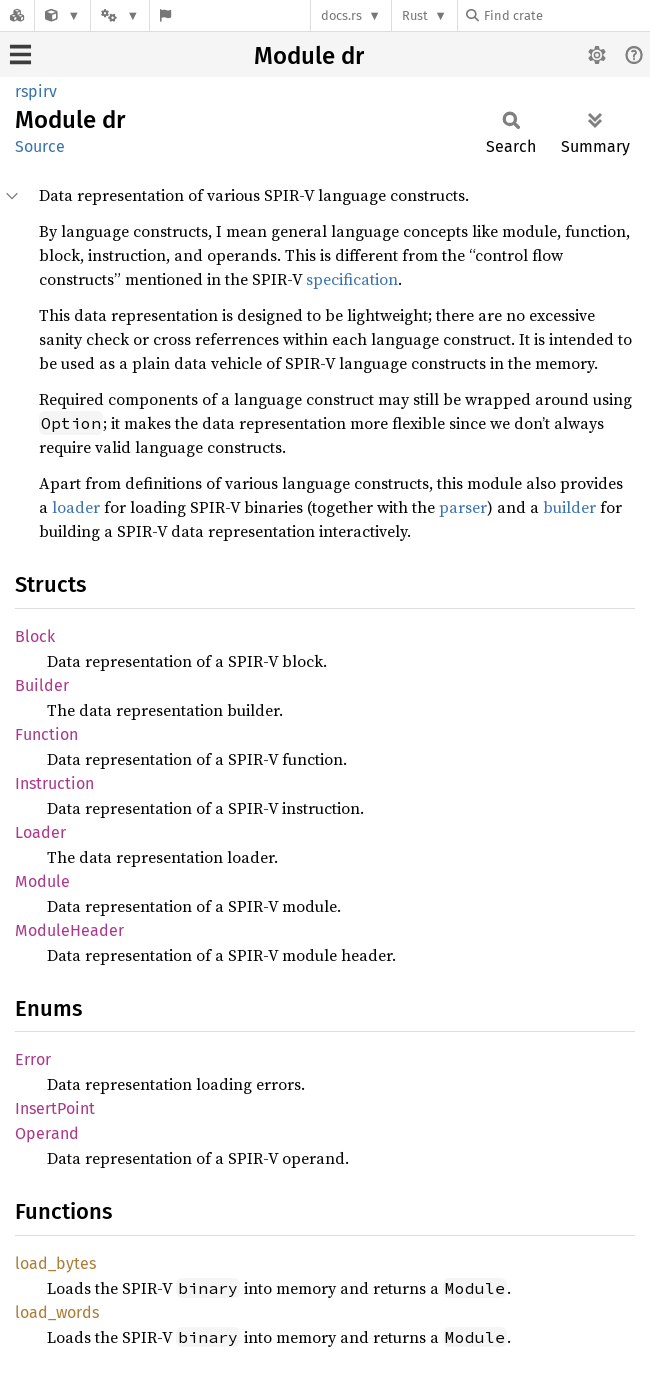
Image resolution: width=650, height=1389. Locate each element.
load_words (57, 1312)
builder (569, 507)
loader (76, 507)
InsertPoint (55, 1108)
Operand (47, 1133)
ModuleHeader (69, 930)
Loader (40, 832)
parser (463, 507)
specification (352, 279)
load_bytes (55, 1263)
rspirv (36, 91)
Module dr (309, 56)
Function (46, 734)
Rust (415, 15)
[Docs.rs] (17, 15)
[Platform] (120, 15)
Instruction (54, 783)
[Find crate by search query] (566, 15)
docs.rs (341, 15)
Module (42, 881)
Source (40, 146)
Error (33, 1059)
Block (35, 636)
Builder (42, 685)
